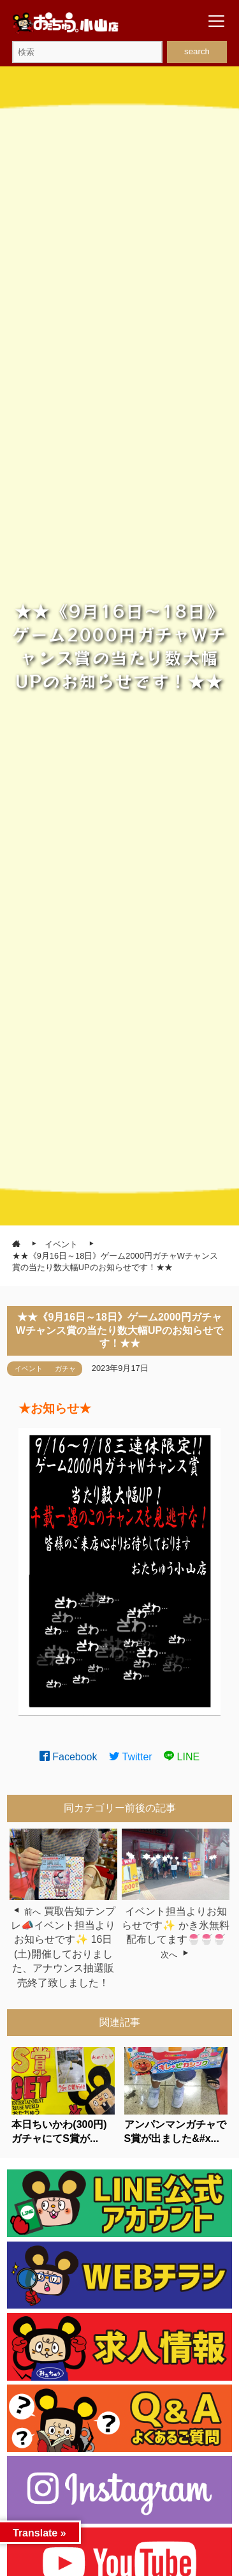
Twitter (130, 1756)
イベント (29, 1368)
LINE (181, 1756)
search (197, 51)
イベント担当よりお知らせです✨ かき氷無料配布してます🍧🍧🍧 (175, 1925)
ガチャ (65, 1368)
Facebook (69, 1756)
